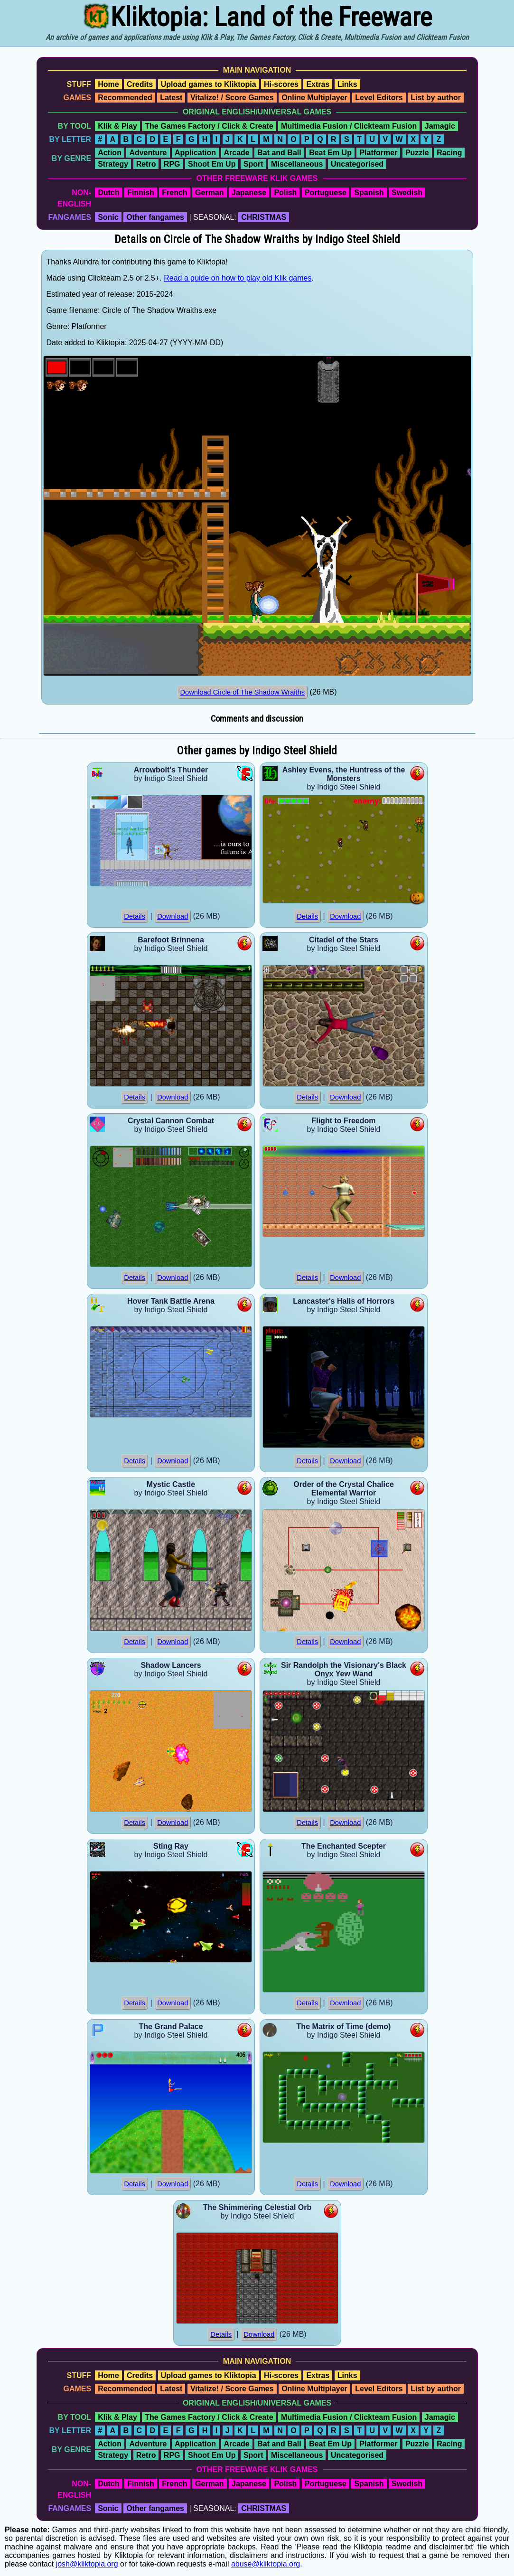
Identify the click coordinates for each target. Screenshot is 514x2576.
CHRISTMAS (263, 217)
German (209, 192)
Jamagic (440, 126)
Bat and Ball (279, 153)
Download (172, 916)
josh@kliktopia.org (87, 2564)
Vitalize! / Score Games (232, 98)
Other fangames (155, 217)
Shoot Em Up (211, 164)
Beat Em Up (330, 153)
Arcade (237, 153)
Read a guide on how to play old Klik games (237, 278)
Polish (285, 192)
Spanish (368, 192)
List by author (436, 98)
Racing (449, 153)
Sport (253, 164)
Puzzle (417, 153)
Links (347, 84)
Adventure (148, 153)
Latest (171, 98)
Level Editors (378, 98)
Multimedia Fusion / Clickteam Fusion (349, 126)
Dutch (108, 192)
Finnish (140, 192)
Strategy (113, 164)
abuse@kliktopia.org (265, 2564)
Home (108, 84)
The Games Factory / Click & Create (209, 126)
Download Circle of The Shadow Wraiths (242, 692)
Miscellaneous (297, 164)
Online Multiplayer (314, 98)
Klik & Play (117, 126)
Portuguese (325, 192)
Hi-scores (281, 84)
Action (109, 153)
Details (134, 916)
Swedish (407, 192)
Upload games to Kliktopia (208, 84)
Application (195, 153)
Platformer (378, 153)
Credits (140, 84)
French (174, 192)
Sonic (108, 217)
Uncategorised (357, 164)
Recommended (125, 98)
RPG (172, 164)
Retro (146, 164)
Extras (317, 84)
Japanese (249, 192)
